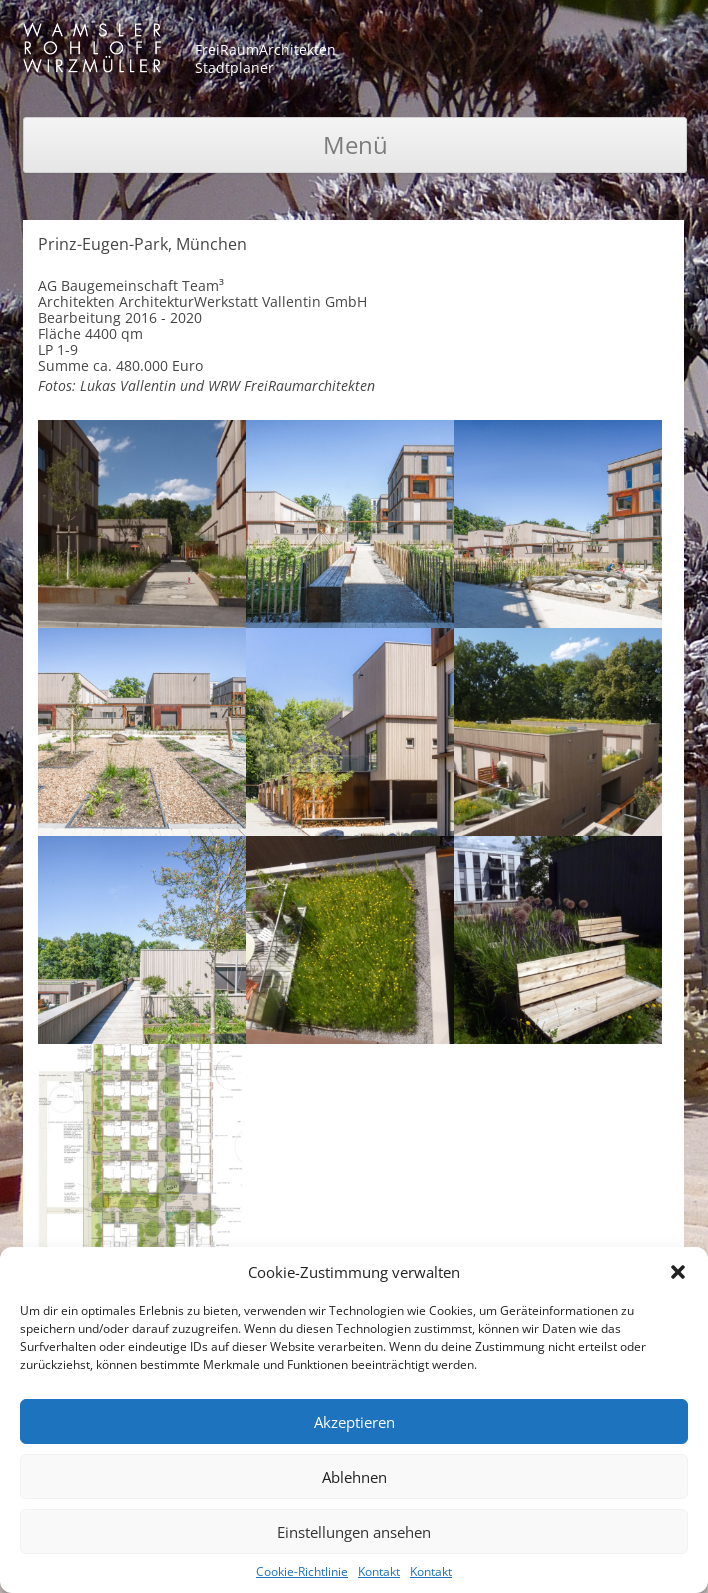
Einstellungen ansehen (354, 1532)
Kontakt (379, 1571)
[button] (678, 1272)
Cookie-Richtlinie (302, 1571)
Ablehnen (354, 1477)
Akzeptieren (354, 1422)
